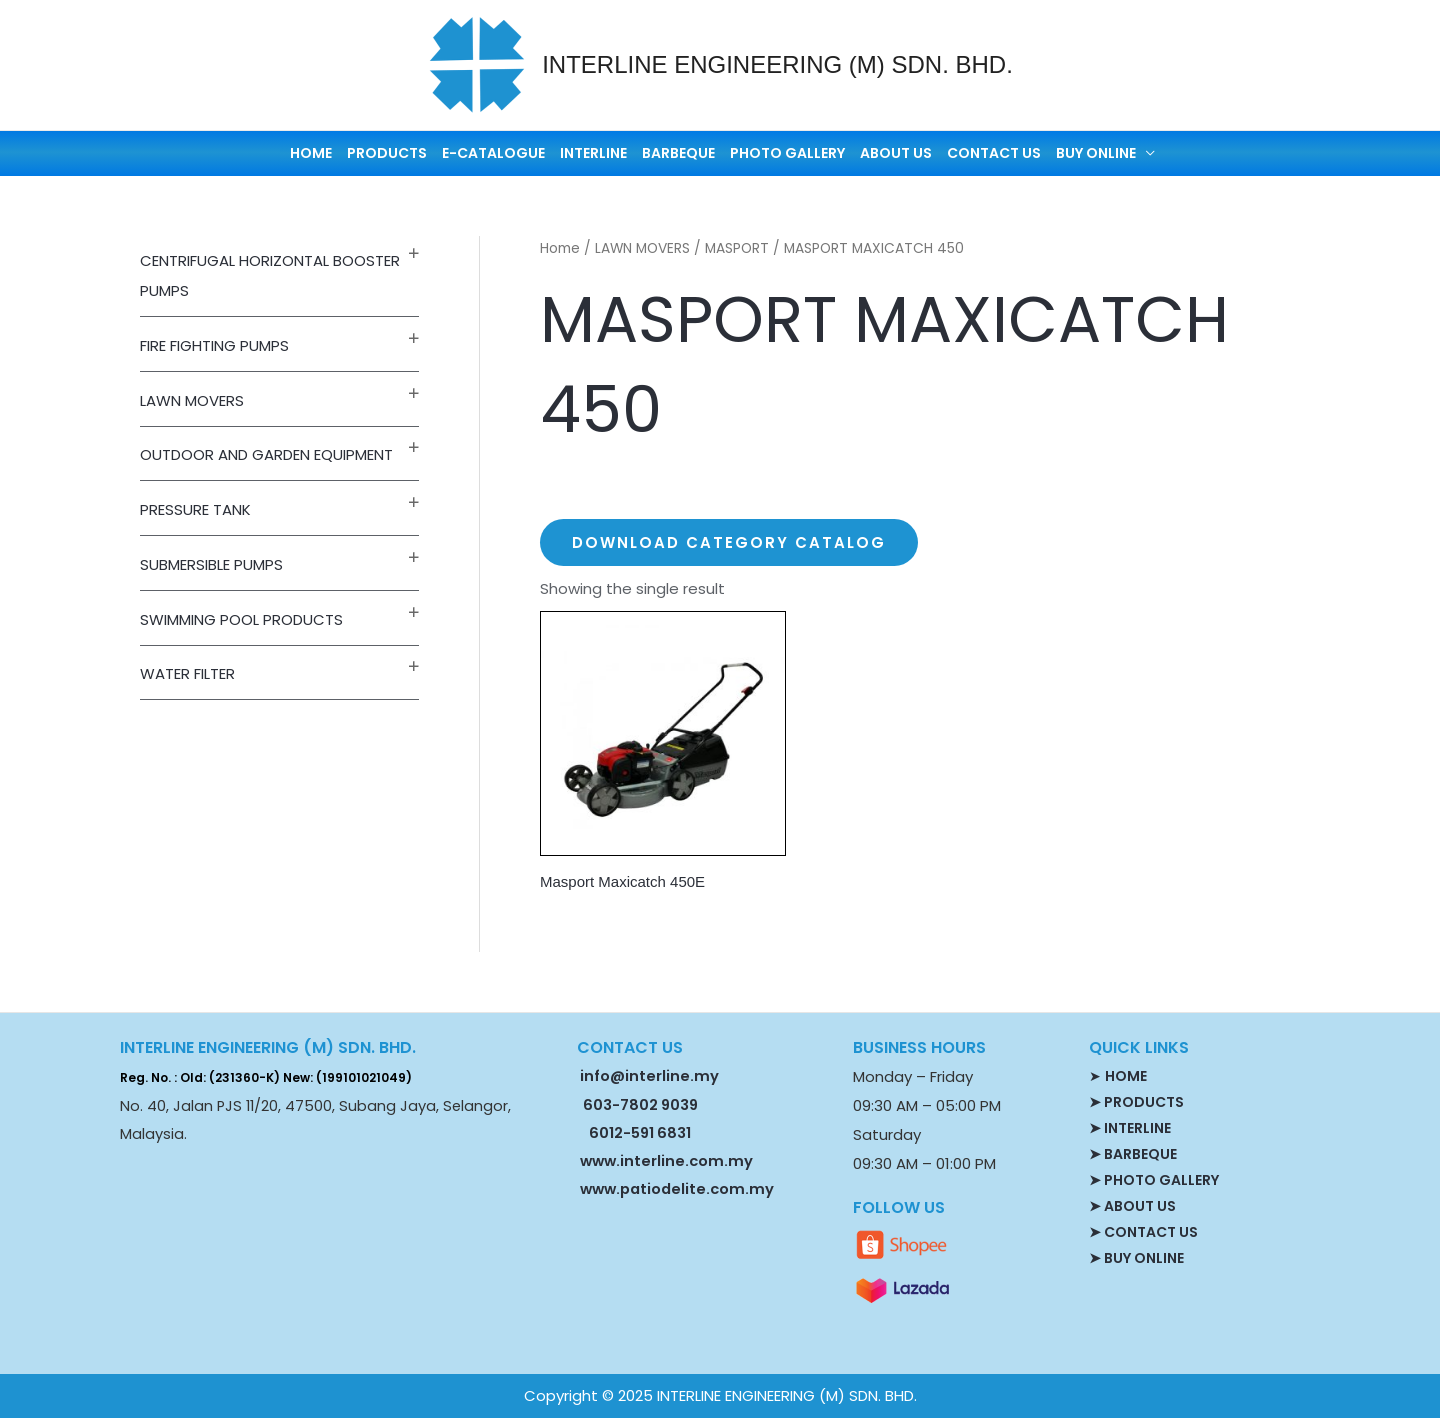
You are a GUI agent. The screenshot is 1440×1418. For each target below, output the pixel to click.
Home (560, 248)
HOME (311, 153)
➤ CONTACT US (1143, 1232)
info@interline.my (648, 1076)
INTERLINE (593, 153)
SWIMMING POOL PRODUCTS (241, 619)
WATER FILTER (187, 673)
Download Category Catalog (729, 542)
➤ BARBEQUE (1133, 1154)
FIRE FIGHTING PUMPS (214, 345)
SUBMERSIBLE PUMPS (211, 564)
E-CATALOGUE (493, 153)
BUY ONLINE (1096, 153)
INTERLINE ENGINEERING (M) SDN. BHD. (777, 64)
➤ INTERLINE (1130, 1128)
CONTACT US (994, 153)
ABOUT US (896, 153)
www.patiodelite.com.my (675, 1189)
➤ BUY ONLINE (1136, 1258)
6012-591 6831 (640, 1133)
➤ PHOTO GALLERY (1154, 1180)
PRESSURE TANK (195, 509)
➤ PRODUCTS (1136, 1102)
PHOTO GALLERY (787, 153)
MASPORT (737, 248)
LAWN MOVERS (192, 400)
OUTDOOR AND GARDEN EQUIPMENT (266, 454)
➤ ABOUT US (1132, 1206)
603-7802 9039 (640, 1105)
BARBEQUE (678, 153)
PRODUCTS (387, 153)
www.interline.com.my (666, 1161)
